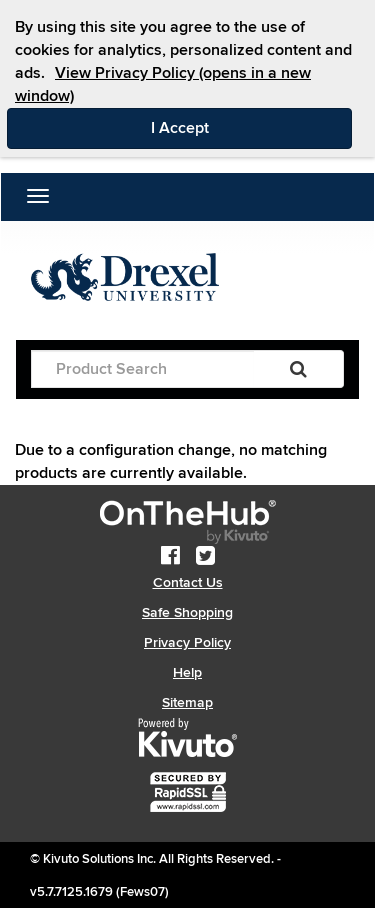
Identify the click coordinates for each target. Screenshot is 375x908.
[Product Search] (142, 369)
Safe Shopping (187, 612)
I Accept (252, 127)
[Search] (298, 369)
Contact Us (188, 582)
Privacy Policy (187, 642)
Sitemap (187, 702)
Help (187, 672)
